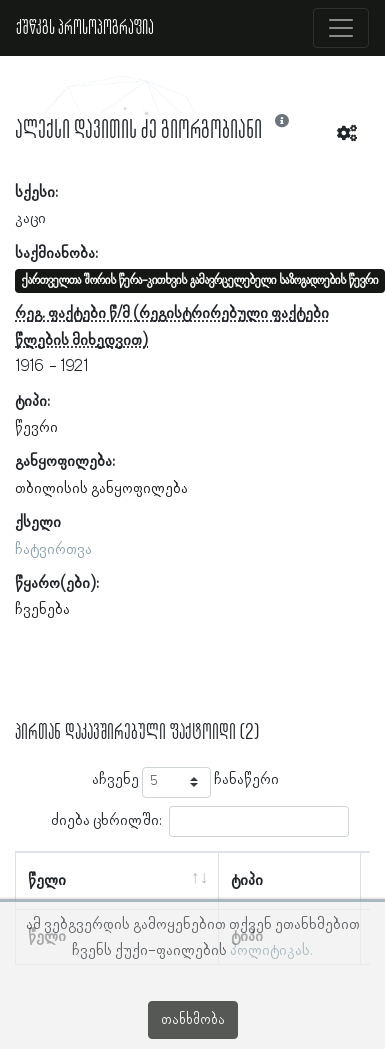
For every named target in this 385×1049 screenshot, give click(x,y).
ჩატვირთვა (53, 550)
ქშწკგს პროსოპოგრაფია (85, 28)
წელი (47, 881)
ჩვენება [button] (42, 610)
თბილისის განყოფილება (101, 489)
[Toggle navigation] (341, 28)
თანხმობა (193, 1020)
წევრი (36, 428)
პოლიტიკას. (271, 951)
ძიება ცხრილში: (200, 821)
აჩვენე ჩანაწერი (185, 782)
